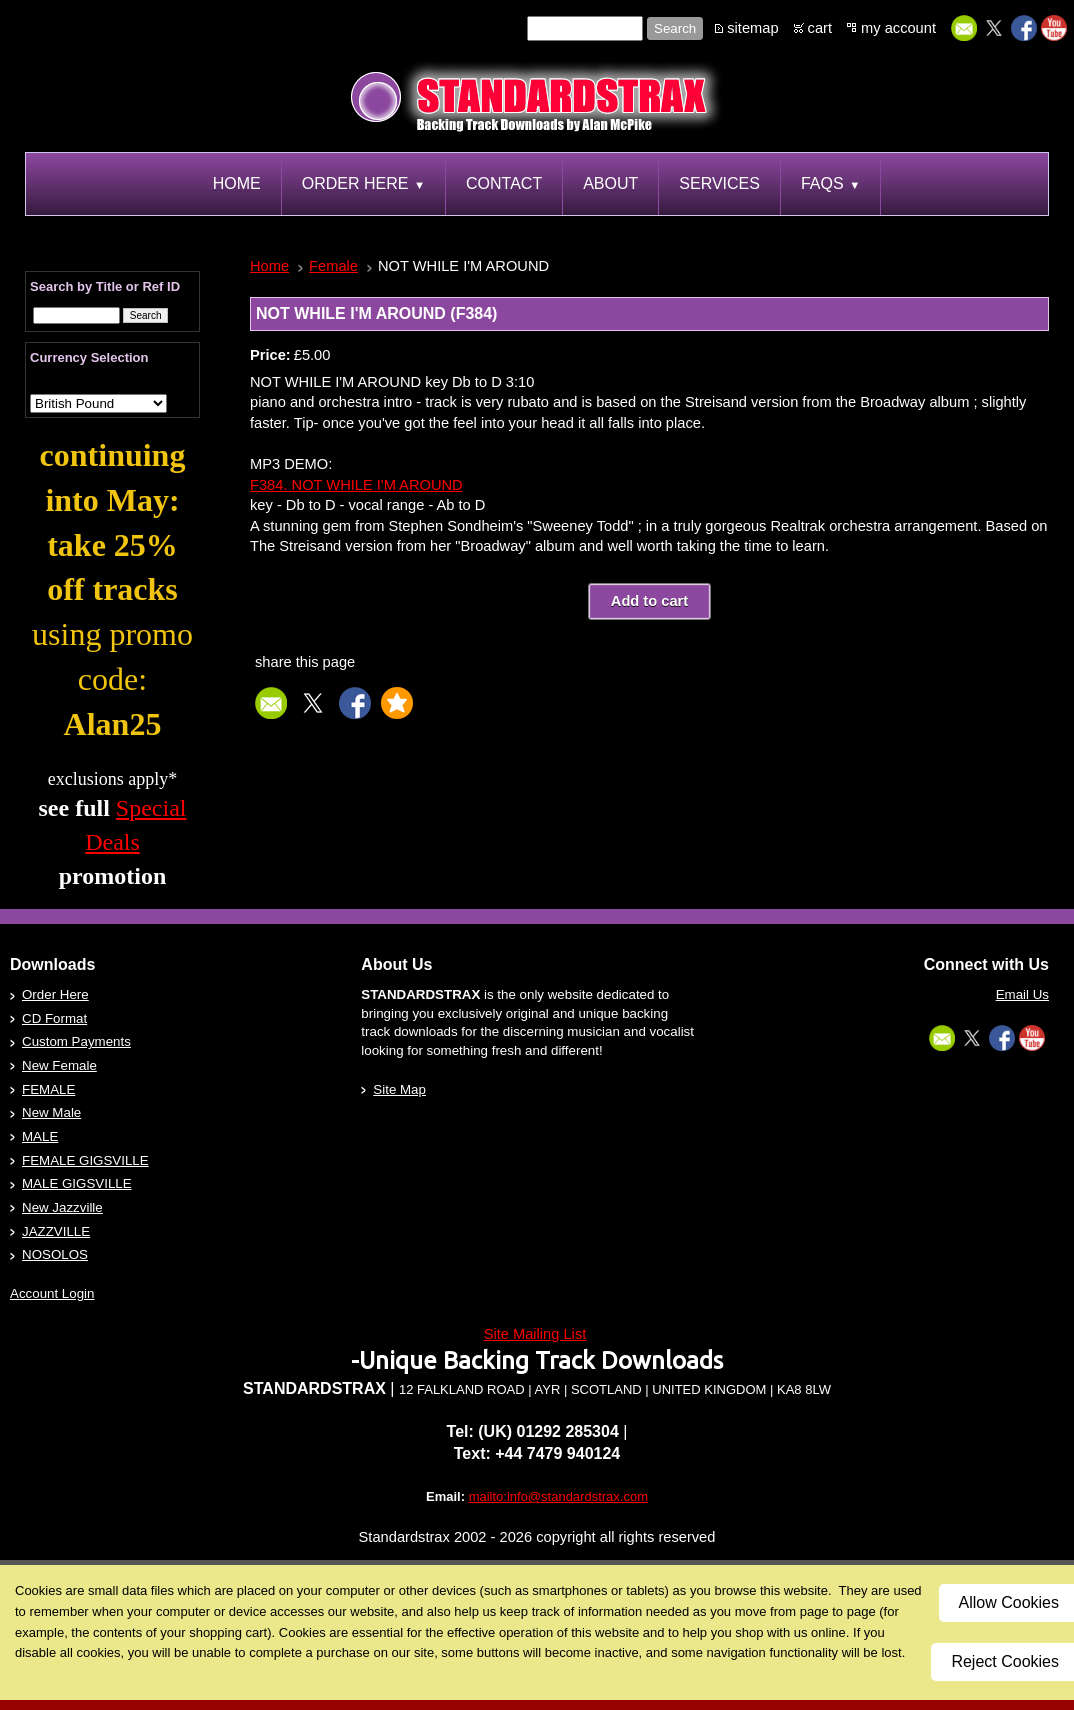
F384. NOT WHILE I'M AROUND (356, 485)
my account (898, 28)
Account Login (52, 1293)
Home (269, 266)
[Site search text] (585, 28)
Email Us (1022, 994)
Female (333, 266)
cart (820, 28)
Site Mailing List (535, 1334)
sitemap (752, 28)
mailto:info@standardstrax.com (558, 1496)
